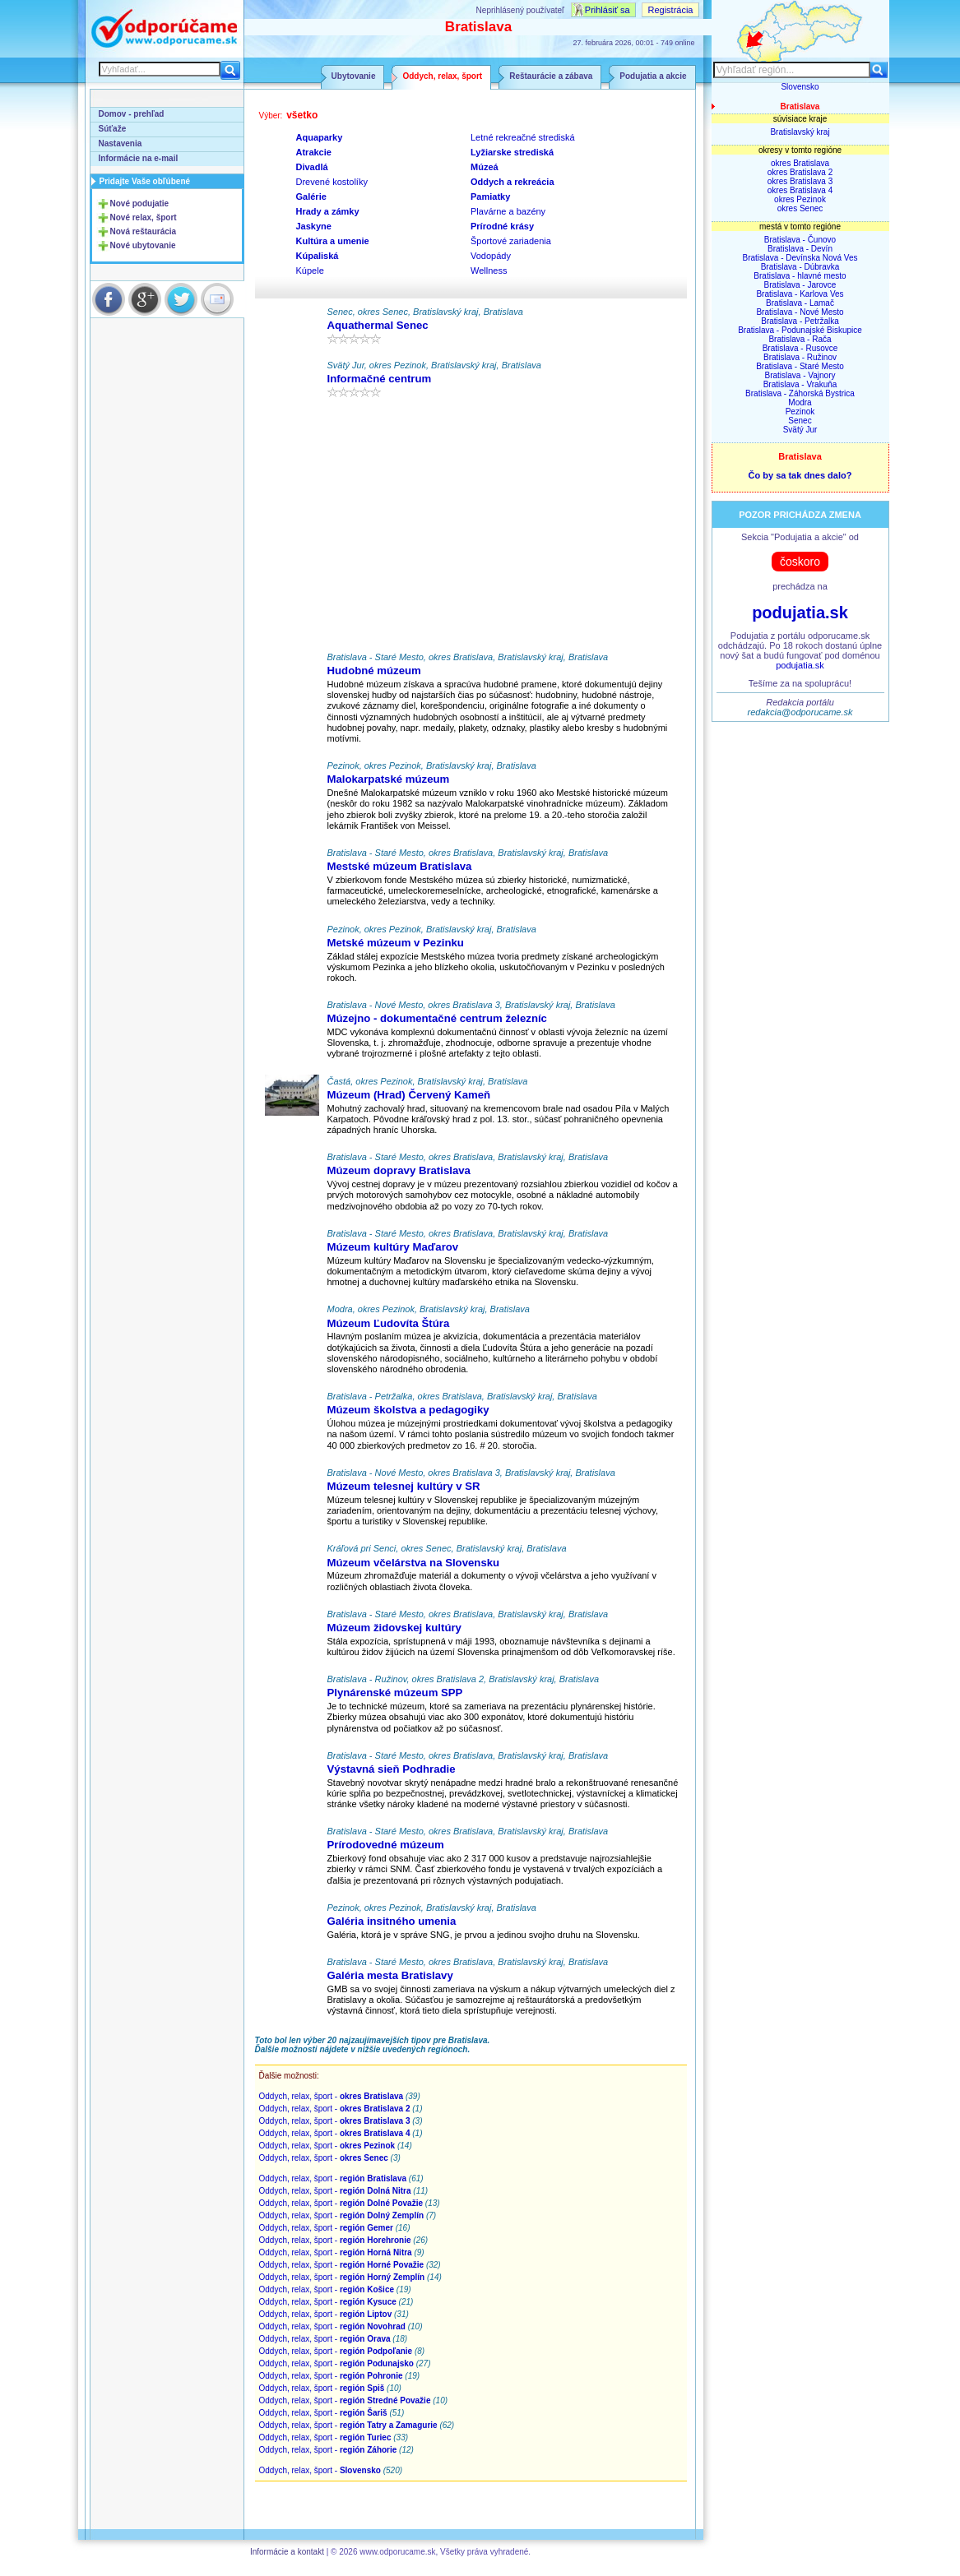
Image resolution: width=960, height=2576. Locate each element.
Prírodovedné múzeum (385, 1844)
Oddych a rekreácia (512, 182)
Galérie (311, 196)
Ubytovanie (354, 76)
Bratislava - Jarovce (800, 284)
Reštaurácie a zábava (550, 76)
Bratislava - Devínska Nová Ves (799, 257)
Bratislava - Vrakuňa (800, 384)
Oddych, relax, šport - (331, 2096)
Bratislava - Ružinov (800, 357)
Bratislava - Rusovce (800, 348)
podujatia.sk (800, 613)
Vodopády (491, 256)
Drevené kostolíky (332, 182)
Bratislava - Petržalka (799, 321)
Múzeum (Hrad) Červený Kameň (409, 1095)
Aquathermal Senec (378, 325)
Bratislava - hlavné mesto (800, 275)
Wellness (489, 270)
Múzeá (485, 167)
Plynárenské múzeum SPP (395, 1692)
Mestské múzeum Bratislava (399, 866)
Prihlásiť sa (607, 10)
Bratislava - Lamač (800, 303)
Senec (799, 420)
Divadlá (312, 167)
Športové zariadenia (511, 241)
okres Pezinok (800, 199)
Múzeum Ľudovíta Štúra (388, 1323)
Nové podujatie (139, 203)
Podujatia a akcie (652, 76)
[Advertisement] (471, 529)
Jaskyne (314, 226)
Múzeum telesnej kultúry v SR (403, 1486)
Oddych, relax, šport (442, 76)
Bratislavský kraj (799, 131)
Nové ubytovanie (143, 245)
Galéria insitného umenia (392, 1921)
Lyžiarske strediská (512, 152)
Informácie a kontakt (287, 2551)
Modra (799, 402)
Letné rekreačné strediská (523, 137)
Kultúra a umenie (332, 241)
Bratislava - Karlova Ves (799, 293)
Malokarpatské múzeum (388, 779)
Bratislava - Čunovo (800, 239)
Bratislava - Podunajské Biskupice (800, 330)
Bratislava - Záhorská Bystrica (800, 393)
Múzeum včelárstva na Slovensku (413, 1562)
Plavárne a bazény (508, 211)
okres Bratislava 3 (800, 181)
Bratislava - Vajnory (800, 375)
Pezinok (800, 411)
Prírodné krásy (502, 226)
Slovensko (800, 86)
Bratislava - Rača (799, 339)
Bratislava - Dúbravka (800, 266)
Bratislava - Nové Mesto (799, 312)
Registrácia (670, 10)
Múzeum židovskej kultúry (394, 1627)
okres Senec (800, 208)
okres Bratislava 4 (800, 190)
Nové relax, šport (143, 217)
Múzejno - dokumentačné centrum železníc (437, 1018)
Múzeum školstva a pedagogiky (408, 1410)
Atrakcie (314, 152)
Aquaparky (319, 137)
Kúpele (310, 270)
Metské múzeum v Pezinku (395, 943)
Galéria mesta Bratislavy (390, 1975)
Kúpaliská (317, 256)
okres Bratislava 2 (800, 172)
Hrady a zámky (327, 211)
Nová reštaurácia (143, 231)
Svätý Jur (800, 429)
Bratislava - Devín (800, 248)
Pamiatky (490, 196)
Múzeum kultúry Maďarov (393, 1247)
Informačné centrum (379, 378)
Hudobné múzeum (374, 670)
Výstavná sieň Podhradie (391, 1769)
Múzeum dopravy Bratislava (399, 1170)
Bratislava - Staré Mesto (800, 366)
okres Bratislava (800, 163)
